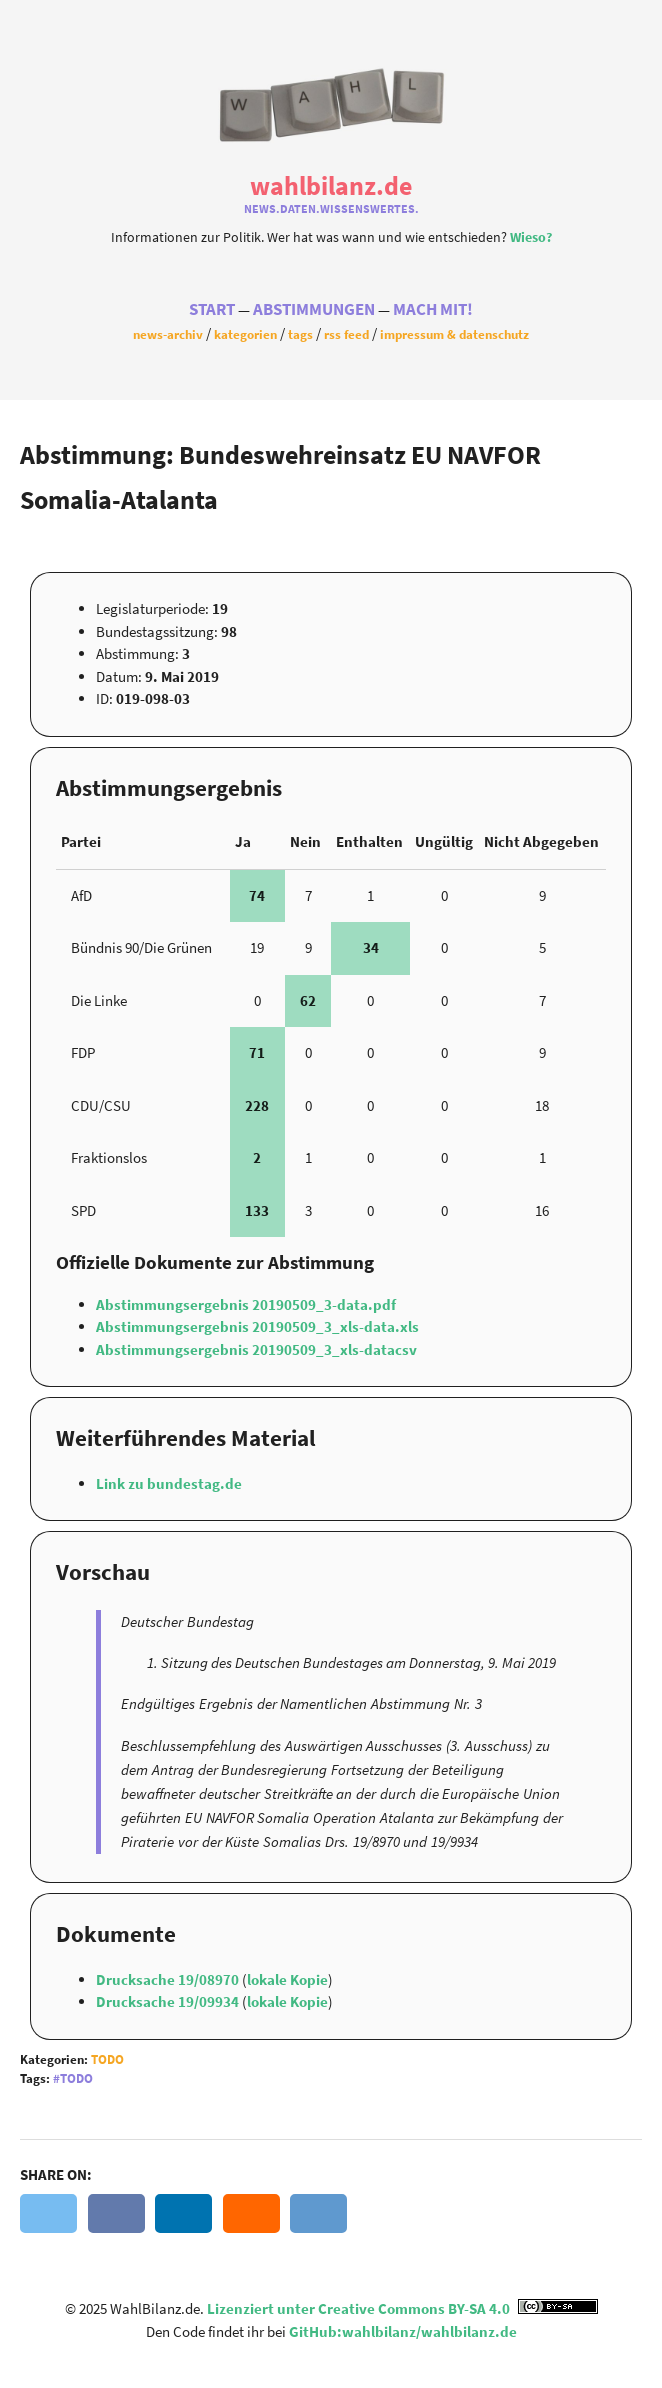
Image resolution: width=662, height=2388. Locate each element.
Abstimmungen (314, 309)
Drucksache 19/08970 (169, 1979)
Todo (107, 2059)
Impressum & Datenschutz (454, 334)
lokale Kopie (287, 1979)
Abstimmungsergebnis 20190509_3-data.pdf (246, 1304)
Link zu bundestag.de (169, 1483)
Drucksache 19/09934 (169, 2001)
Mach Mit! (433, 309)
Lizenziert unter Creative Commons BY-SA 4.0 (402, 2308)
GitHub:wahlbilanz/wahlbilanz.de (403, 2331)
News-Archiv (168, 334)
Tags (300, 334)
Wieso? (531, 237)
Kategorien (245, 334)
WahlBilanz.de (331, 185)
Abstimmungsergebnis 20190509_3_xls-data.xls (257, 1326)
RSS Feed (346, 334)
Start (212, 309)
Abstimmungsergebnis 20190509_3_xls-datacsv (256, 1349)
